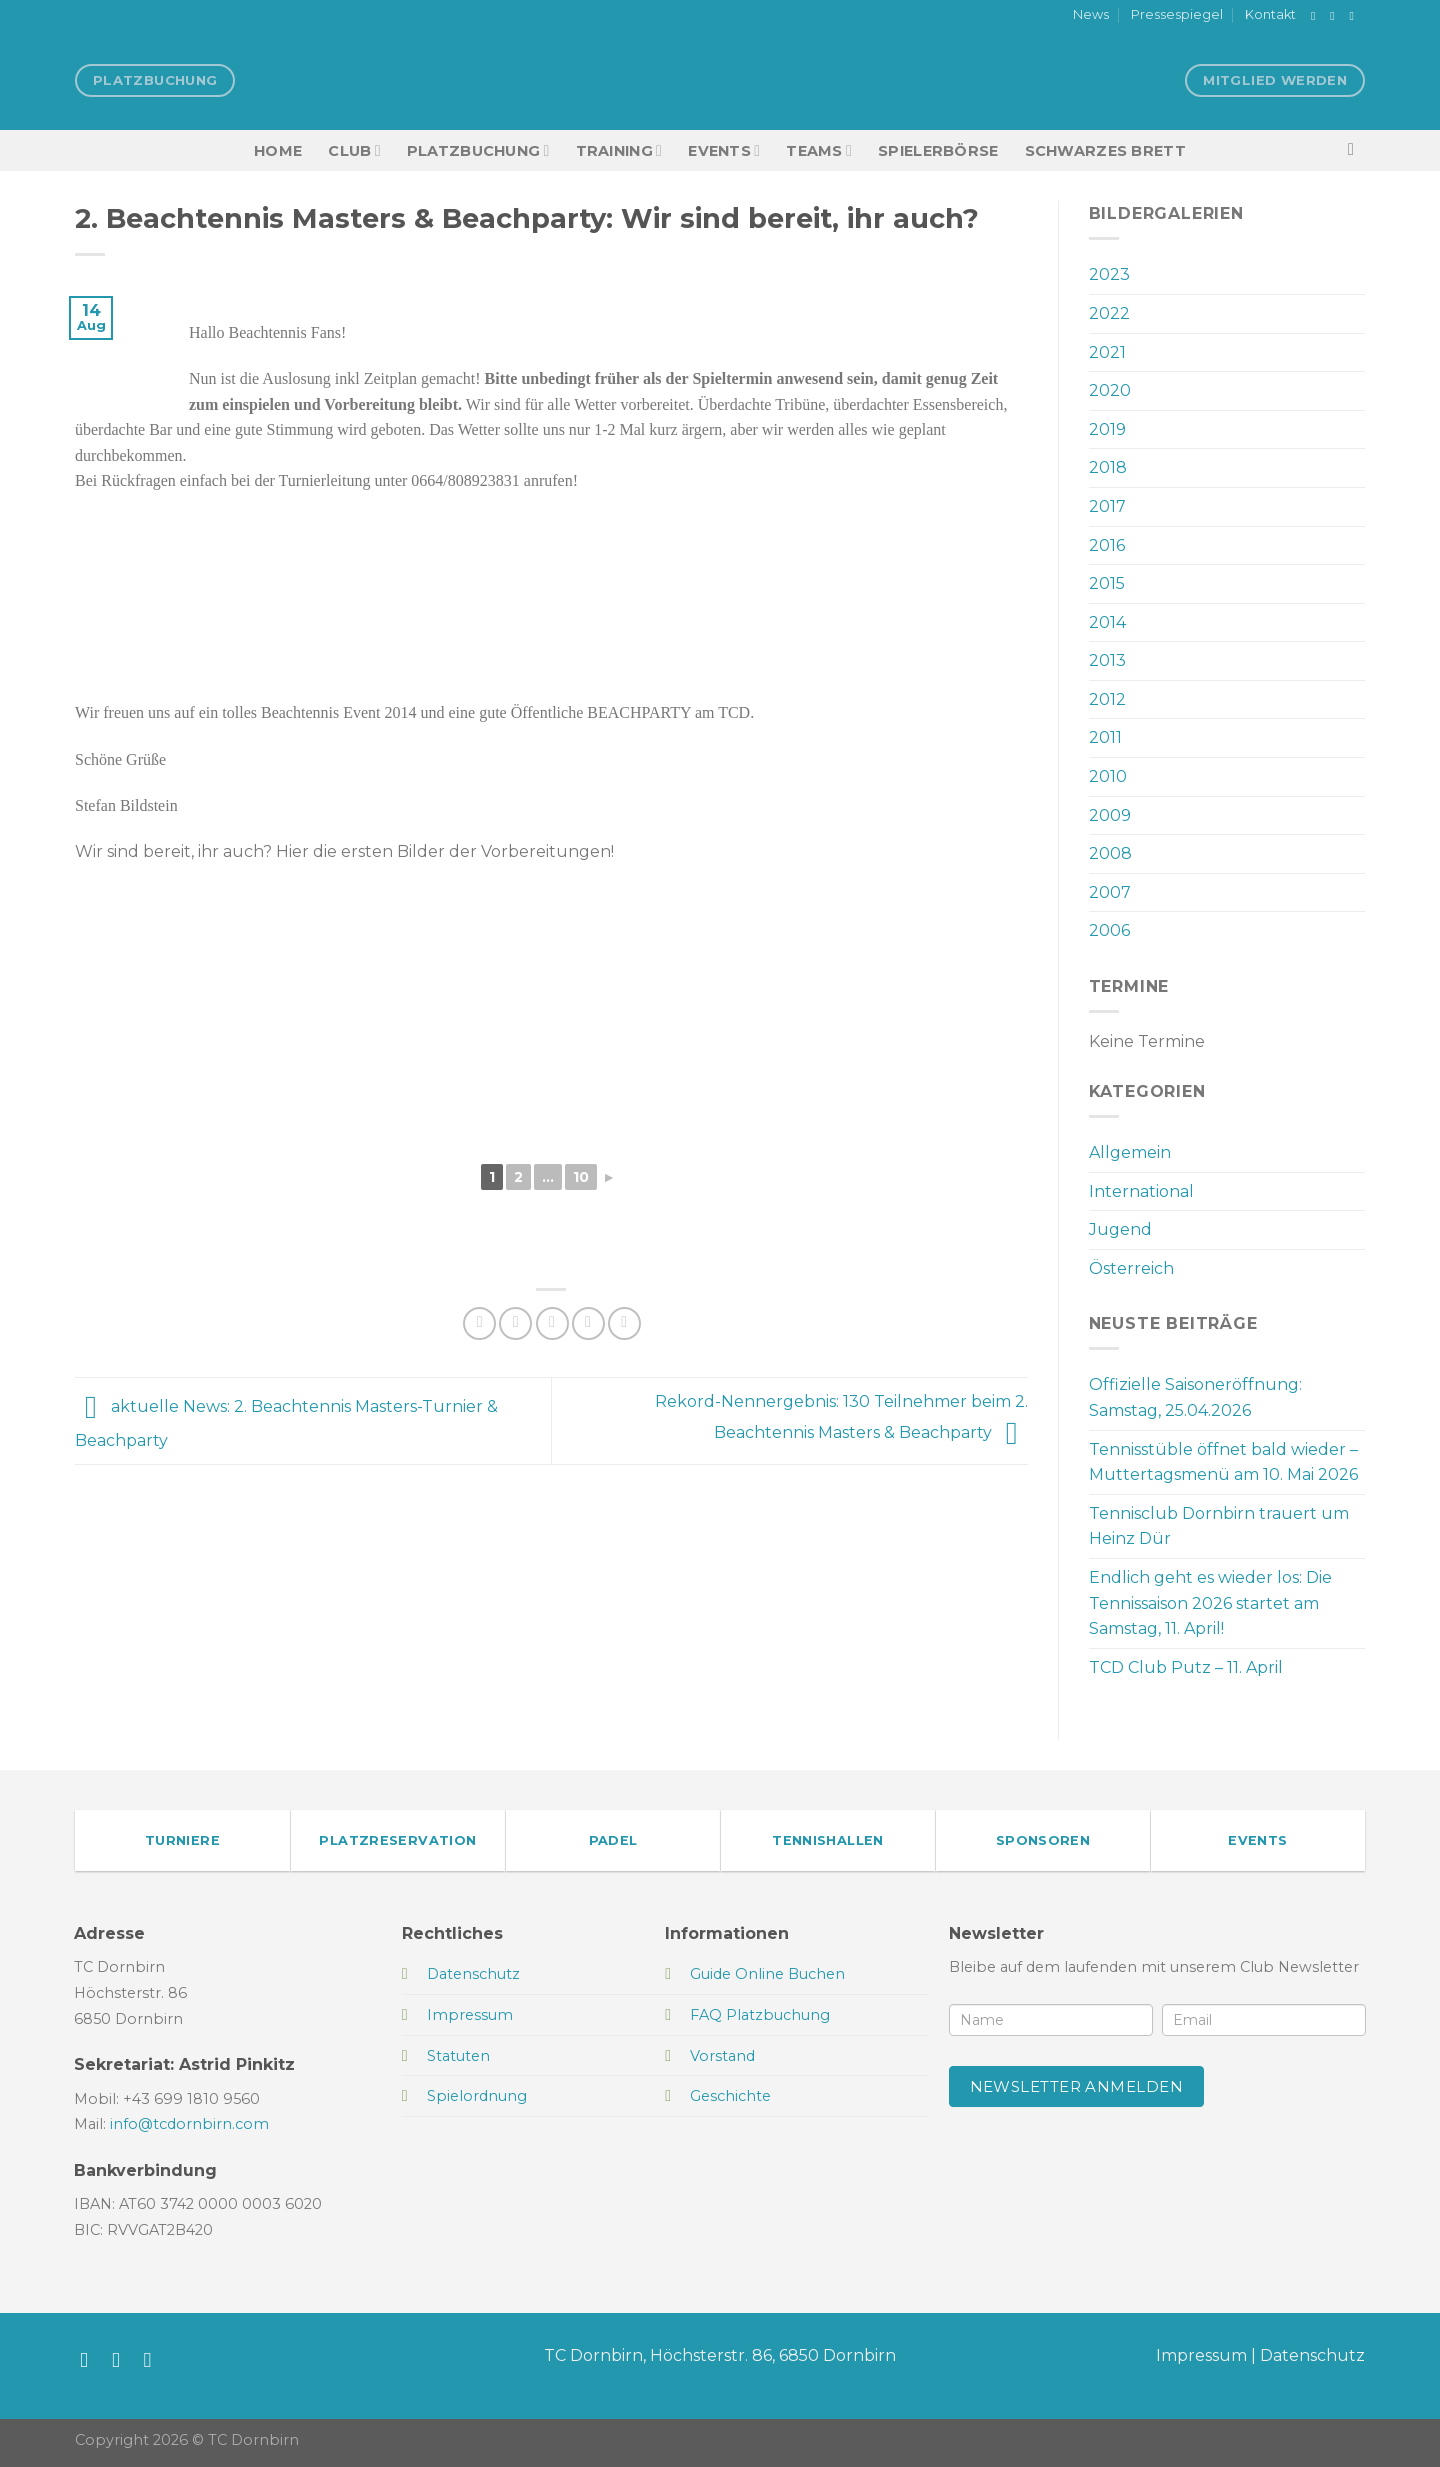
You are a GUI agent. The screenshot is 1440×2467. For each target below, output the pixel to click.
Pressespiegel (1177, 14)
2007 (1110, 892)
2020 (1110, 390)
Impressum (1201, 2355)
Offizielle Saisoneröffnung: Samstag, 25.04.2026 (1195, 1397)
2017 (1107, 506)
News (1091, 14)
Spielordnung (477, 2096)
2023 (1109, 274)
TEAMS (819, 150)
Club (354, 150)
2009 (1110, 815)
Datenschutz (1312, 2355)
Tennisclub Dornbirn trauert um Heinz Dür (1219, 1526)
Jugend (1120, 1229)
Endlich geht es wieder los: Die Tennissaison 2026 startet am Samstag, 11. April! (1210, 1603)
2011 (1105, 737)
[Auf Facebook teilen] (479, 1323)
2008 (1110, 853)
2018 (1108, 467)
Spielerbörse (938, 151)
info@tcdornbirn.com (189, 2124)
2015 (1107, 583)
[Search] (1356, 150)
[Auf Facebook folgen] (1317, 16)
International (1141, 1191)
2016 (1107, 545)
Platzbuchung (478, 150)
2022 (1109, 313)
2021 (1107, 352)
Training (619, 150)
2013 (1107, 660)
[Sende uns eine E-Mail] (1355, 16)
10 (581, 1177)
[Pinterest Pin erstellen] (588, 1323)
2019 (1107, 429)
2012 (1107, 699)
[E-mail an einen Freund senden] (552, 1323)
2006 (1109, 930)
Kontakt (1270, 14)
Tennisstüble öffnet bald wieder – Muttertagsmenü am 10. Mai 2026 (1223, 1462)
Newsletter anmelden (1077, 2086)
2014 (1107, 622)
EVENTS (724, 150)
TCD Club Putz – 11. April (1186, 1667)
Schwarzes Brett (1105, 151)
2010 (1108, 776)
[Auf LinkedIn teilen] (624, 1323)
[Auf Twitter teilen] (515, 1323)
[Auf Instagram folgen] (1336, 16)
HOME (278, 151)
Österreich (1131, 1268)
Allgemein (1130, 1152)
